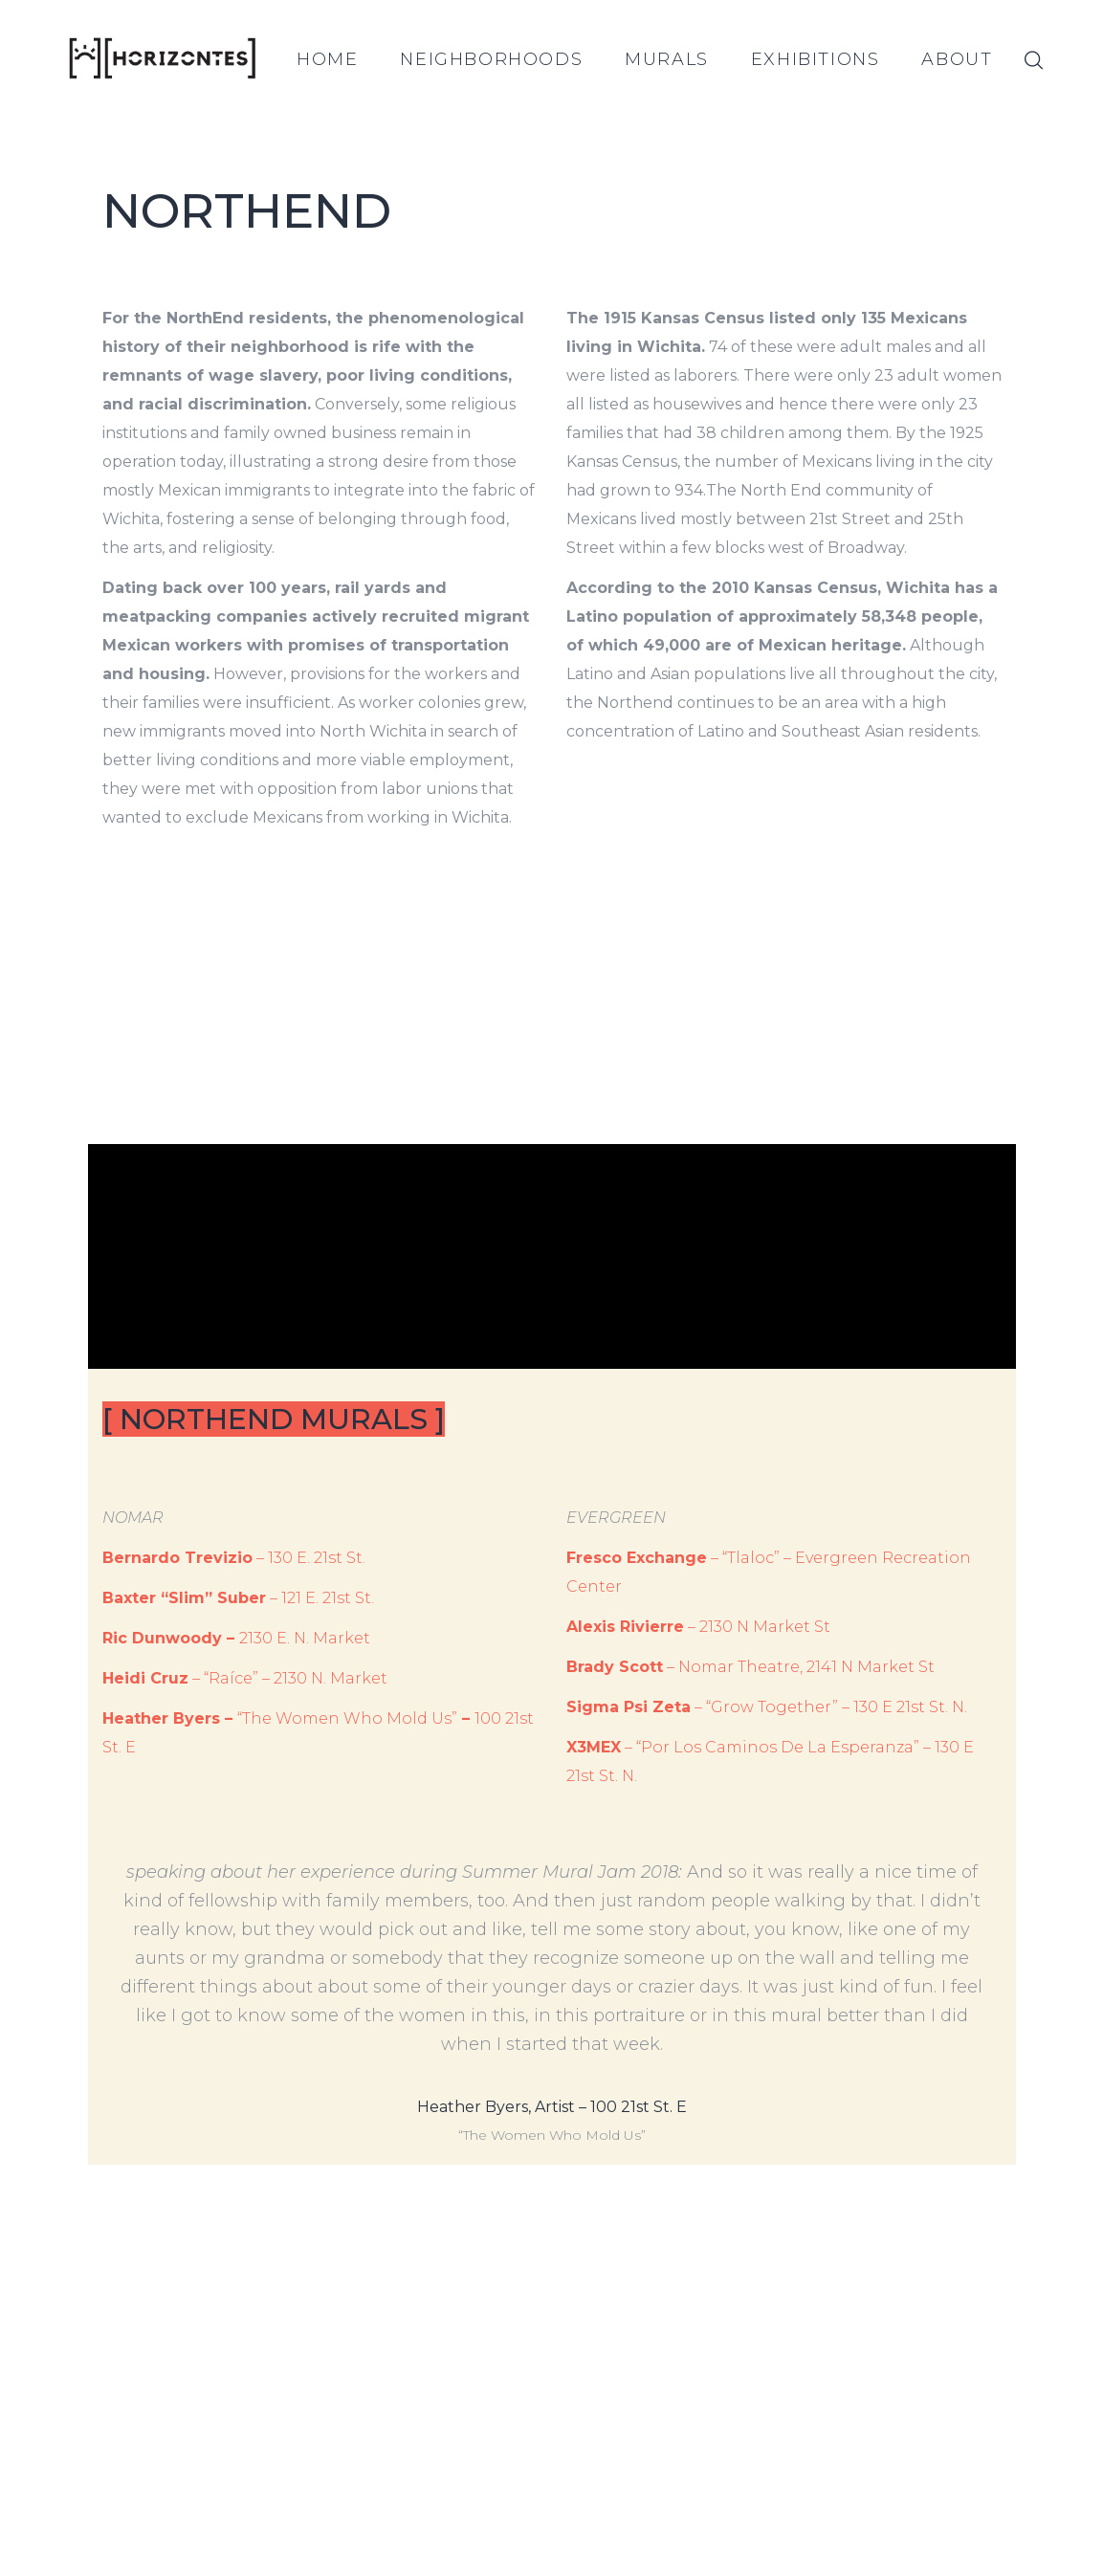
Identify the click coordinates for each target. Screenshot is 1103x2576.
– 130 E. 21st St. (233, 1558)
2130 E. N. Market (304, 1638)
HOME (327, 59)
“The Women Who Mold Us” (347, 1718)
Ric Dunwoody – (170, 1638)
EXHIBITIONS (815, 59)
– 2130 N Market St (698, 1627)
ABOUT (956, 59)
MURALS (667, 59)
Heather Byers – (169, 1718)
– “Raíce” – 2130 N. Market (244, 1678)
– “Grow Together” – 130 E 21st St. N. (766, 1707)
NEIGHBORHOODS (491, 59)
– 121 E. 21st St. (238, 1598)
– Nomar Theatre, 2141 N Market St (750, 1667)
